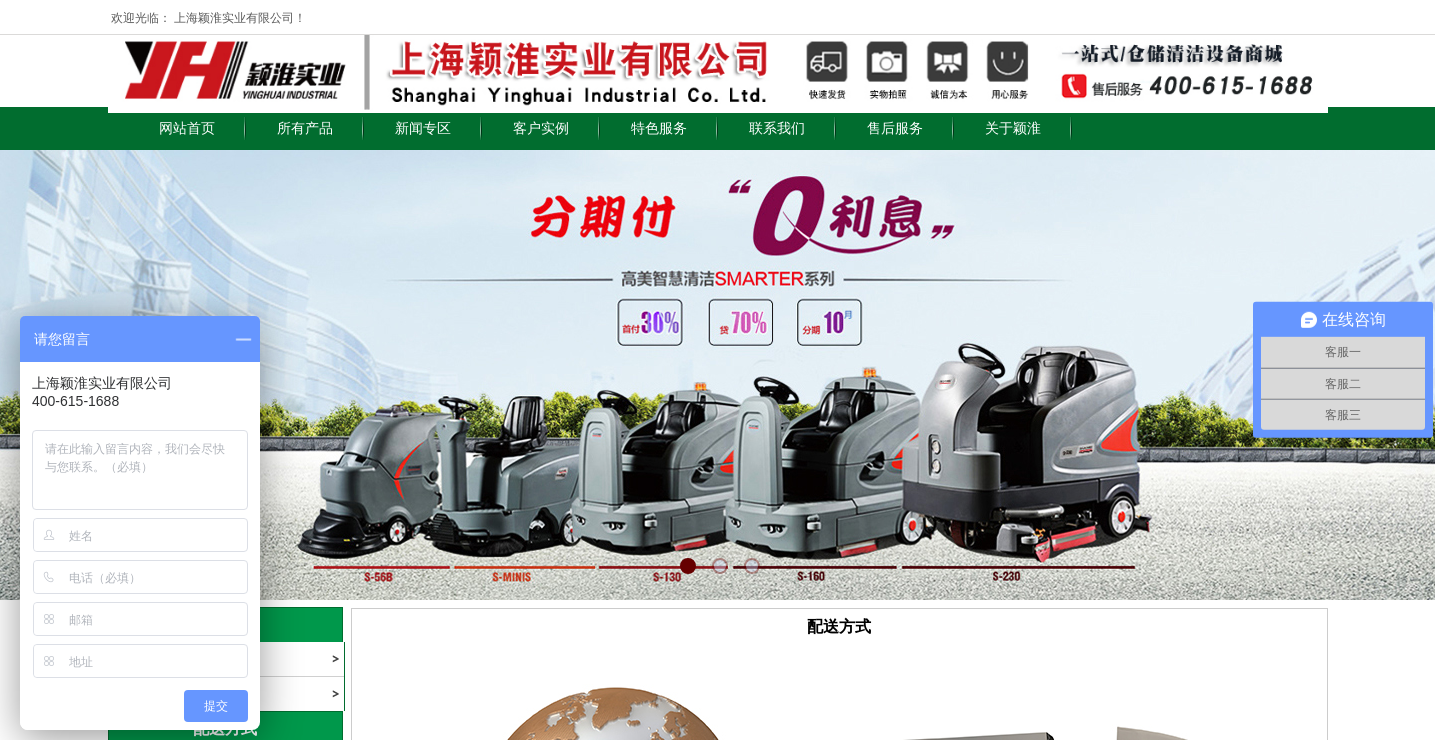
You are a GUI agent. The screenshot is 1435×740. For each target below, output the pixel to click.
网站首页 (187, 128)
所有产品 (305, 128)
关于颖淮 (1013, 128)
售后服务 (895, 128)
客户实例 (541, 128)
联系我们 (777, 128)
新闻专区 (423, 128)
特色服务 (659, 128)
